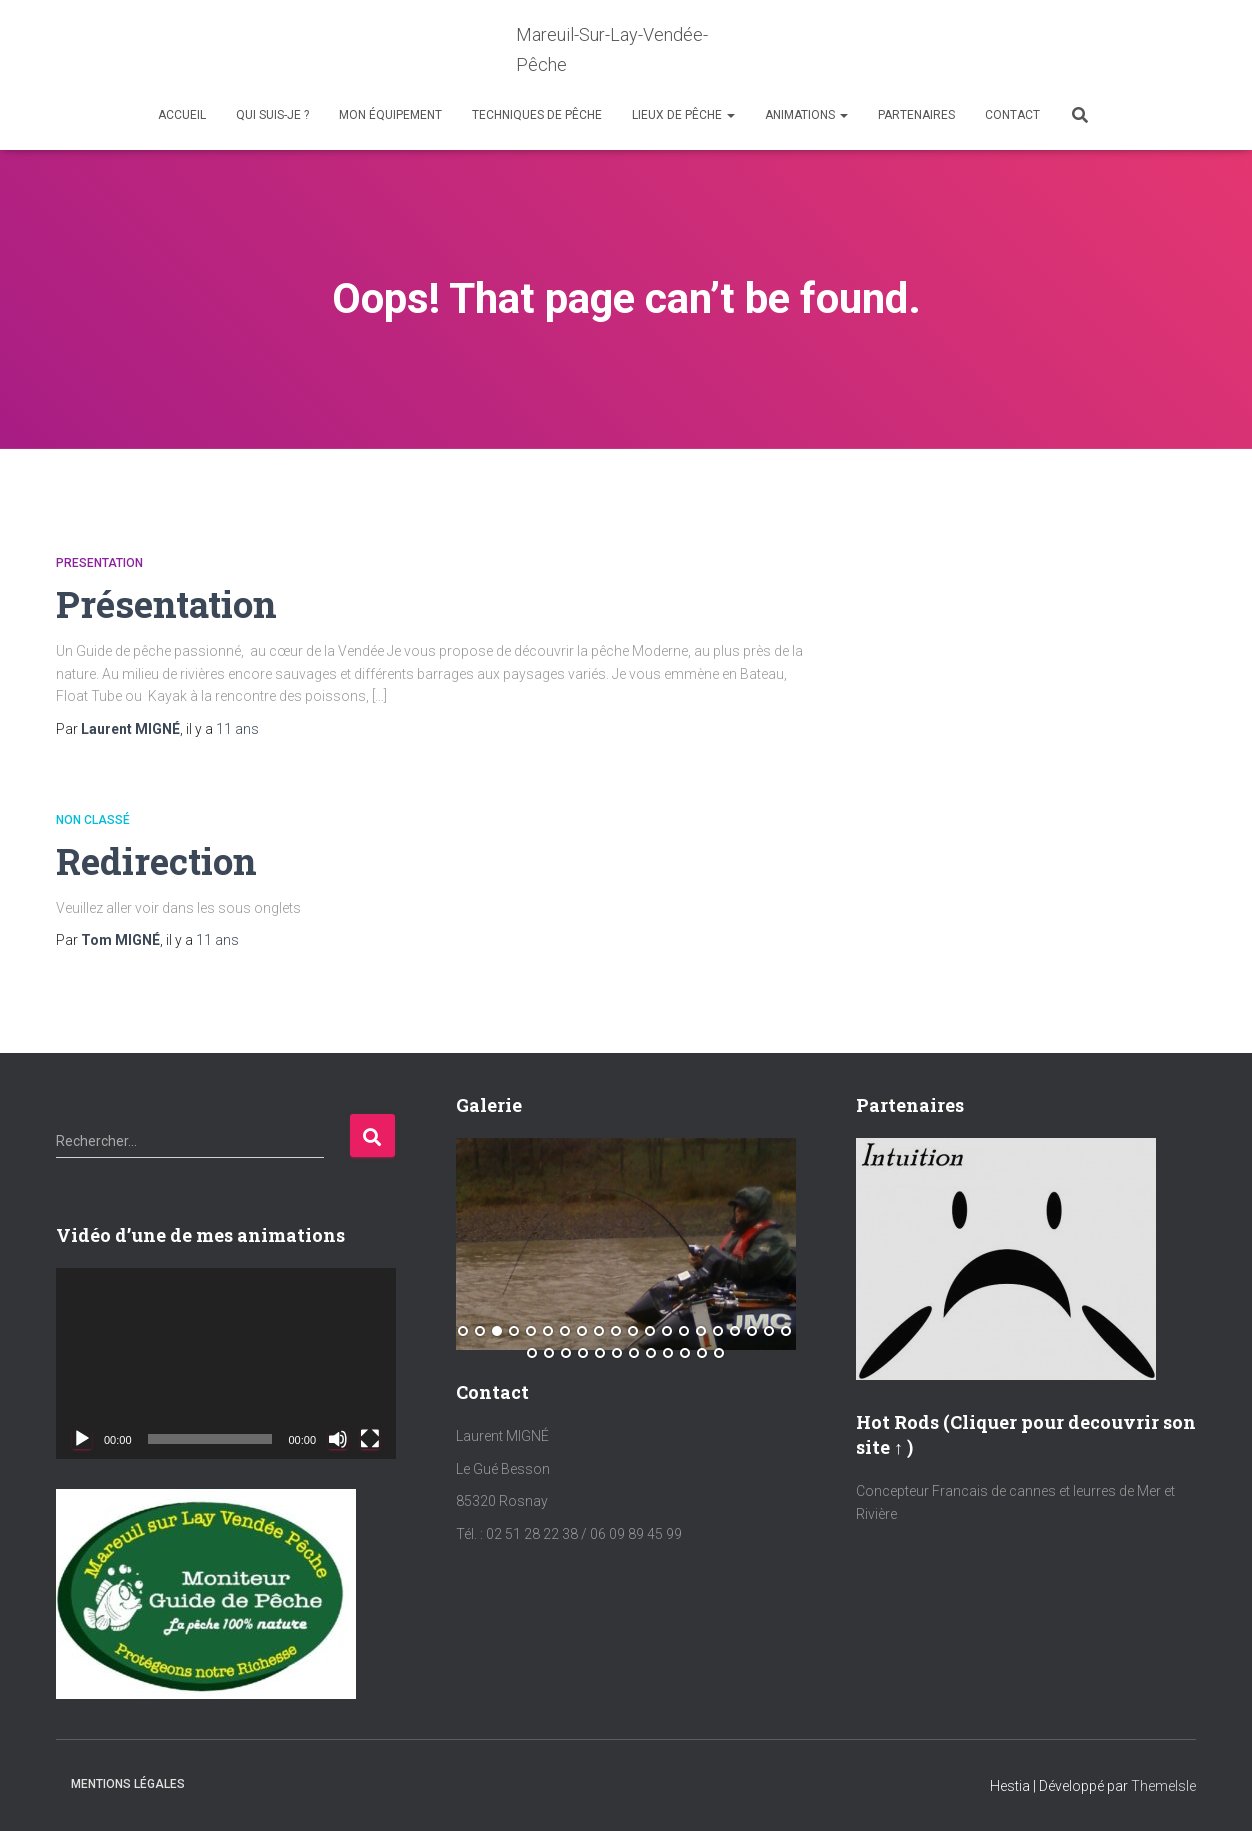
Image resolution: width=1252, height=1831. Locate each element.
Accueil (182, 115)
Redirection (157, 860)
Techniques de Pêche (537, 115)
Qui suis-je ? (272, 115)
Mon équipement (390, 115)
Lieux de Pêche (683, 115)
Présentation (168, 603)
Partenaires (916, 115)
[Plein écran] (370, 1439)
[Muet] (338, 1439)
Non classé (93, 820)
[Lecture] (82, 1439)
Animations (806, 115)
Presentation (99, 563)
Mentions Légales (128, 1784)
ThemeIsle (1163, 1786)
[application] (226, 1363)
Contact (1012, 115)
